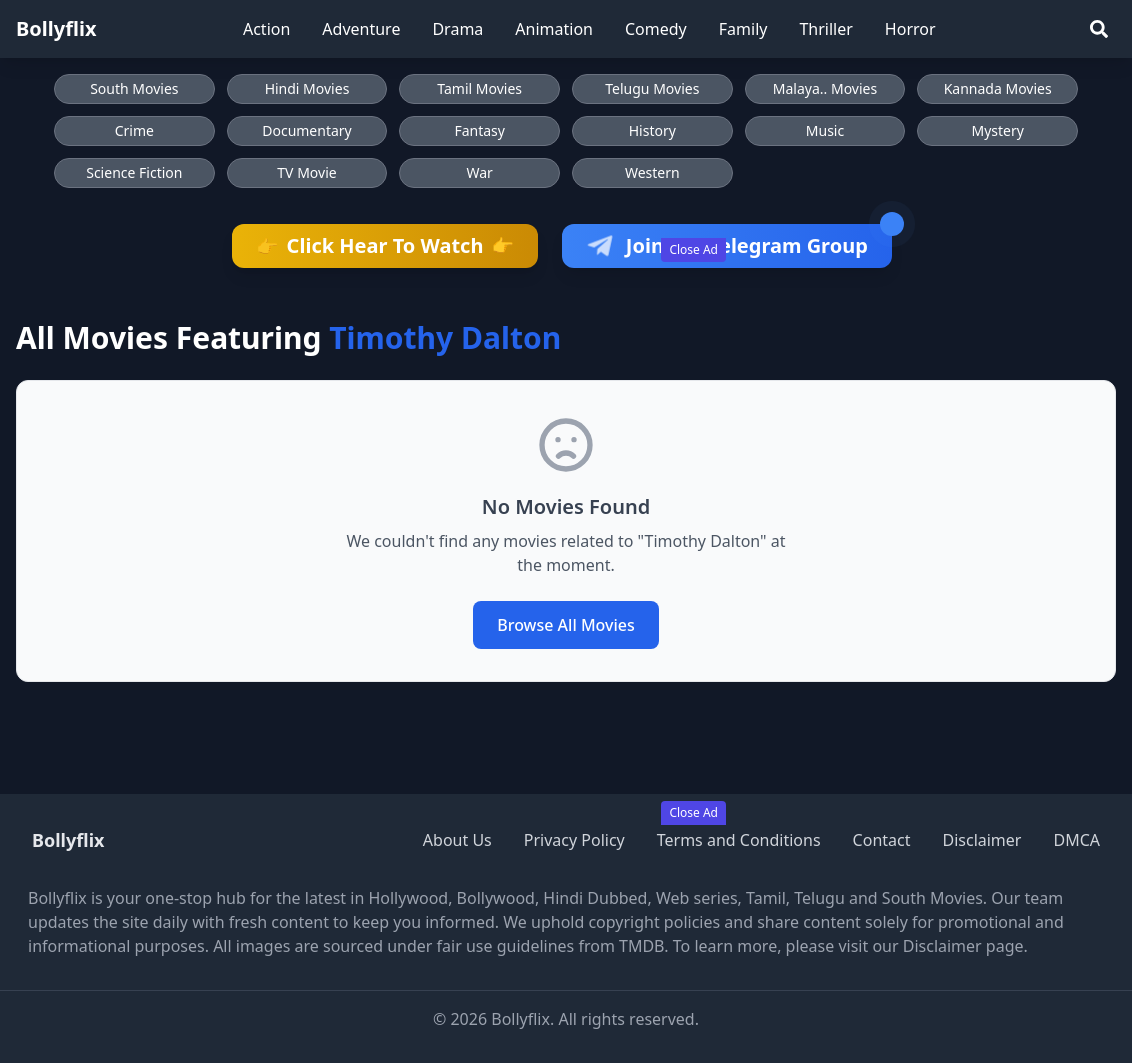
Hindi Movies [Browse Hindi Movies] (307, 88)
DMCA (1076, 840)
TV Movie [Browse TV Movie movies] (306, 172)
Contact (882, 840)
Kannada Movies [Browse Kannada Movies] (998, 88)
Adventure (361, 29)
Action (266, 29)
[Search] (1099, 29)
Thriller (825, 29)
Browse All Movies (566, 625)
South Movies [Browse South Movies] (134, 88)
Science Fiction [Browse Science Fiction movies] (134, 172)
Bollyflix (56, 28)
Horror (910, 29)
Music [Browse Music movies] (825, 130)
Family (743, 29)
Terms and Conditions (739, 840)
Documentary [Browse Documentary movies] (307, 130)
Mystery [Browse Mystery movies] (997, 130)
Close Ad (693, 249)
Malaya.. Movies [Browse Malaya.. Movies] (825, 88)
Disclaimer (981, 840)
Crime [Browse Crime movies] (134, 130)
